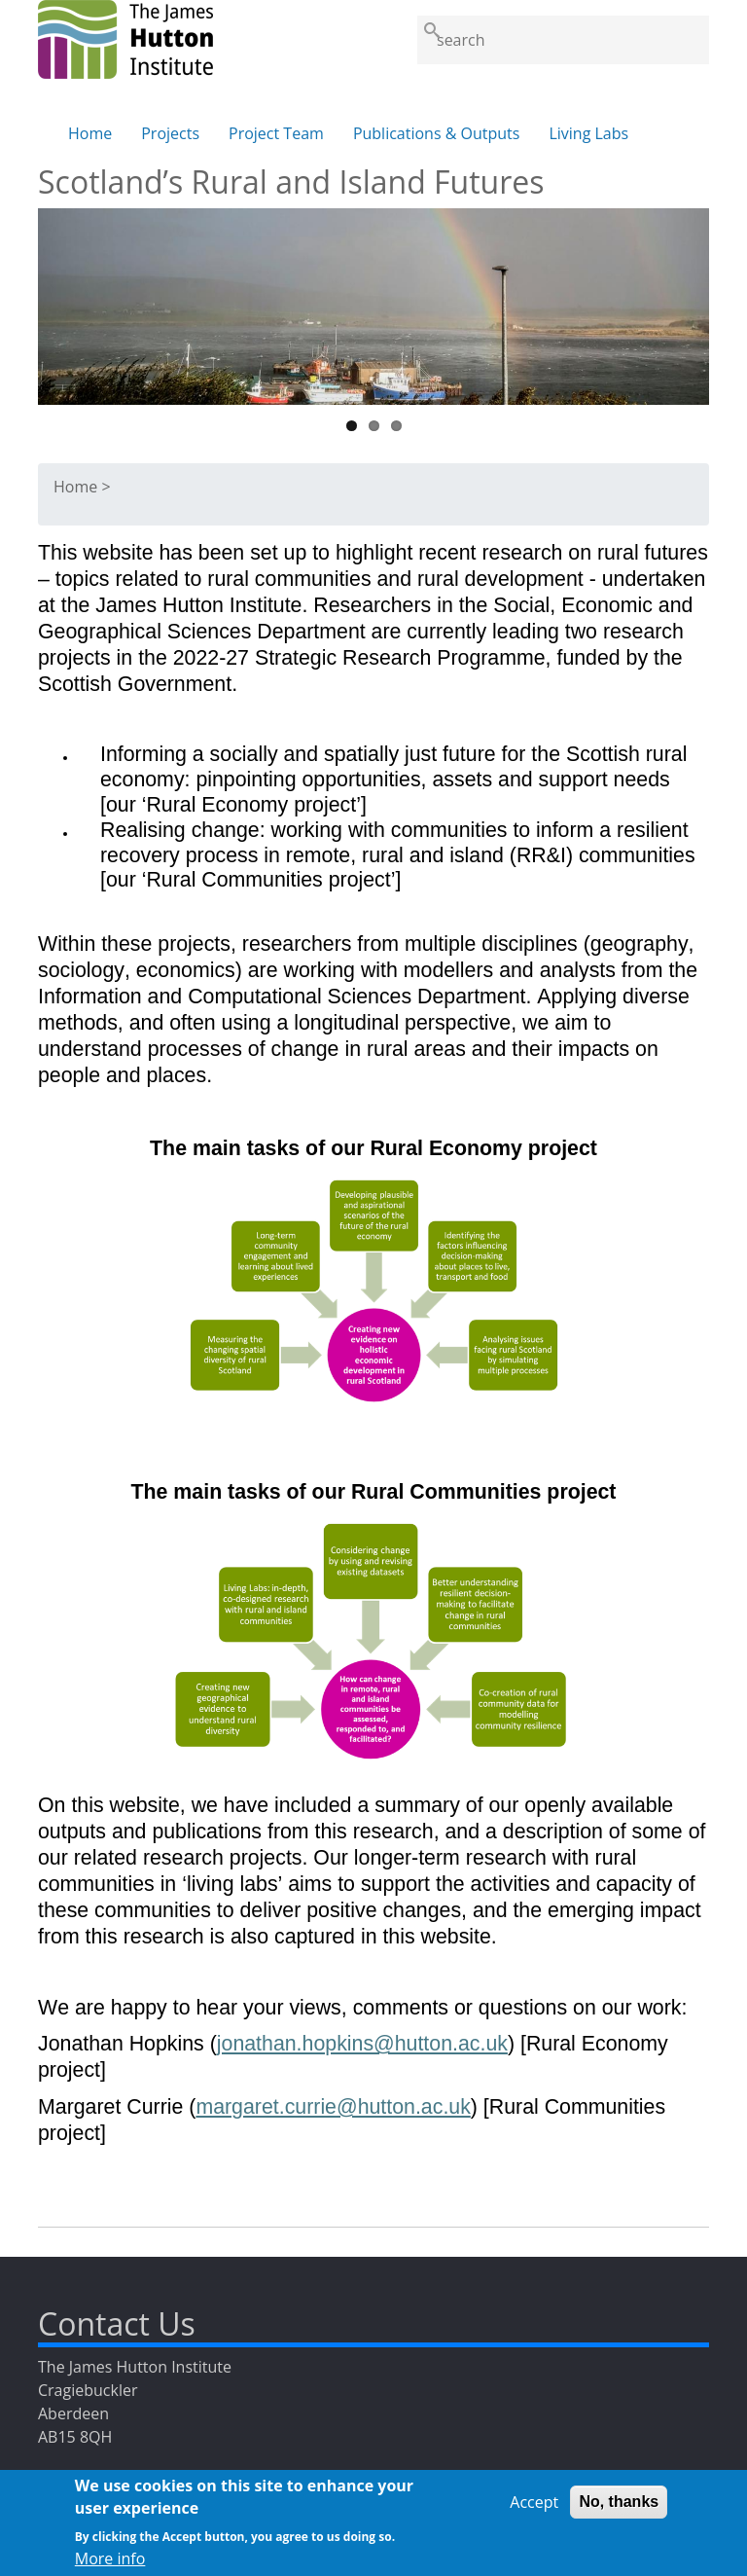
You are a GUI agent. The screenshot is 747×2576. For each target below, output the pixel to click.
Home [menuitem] (90, 133)
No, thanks (618, 2509)
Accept (534, 2510)
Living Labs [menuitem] (588, 133)
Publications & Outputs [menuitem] (436, 133)
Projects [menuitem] (170, 133)
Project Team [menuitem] (276, 133)
